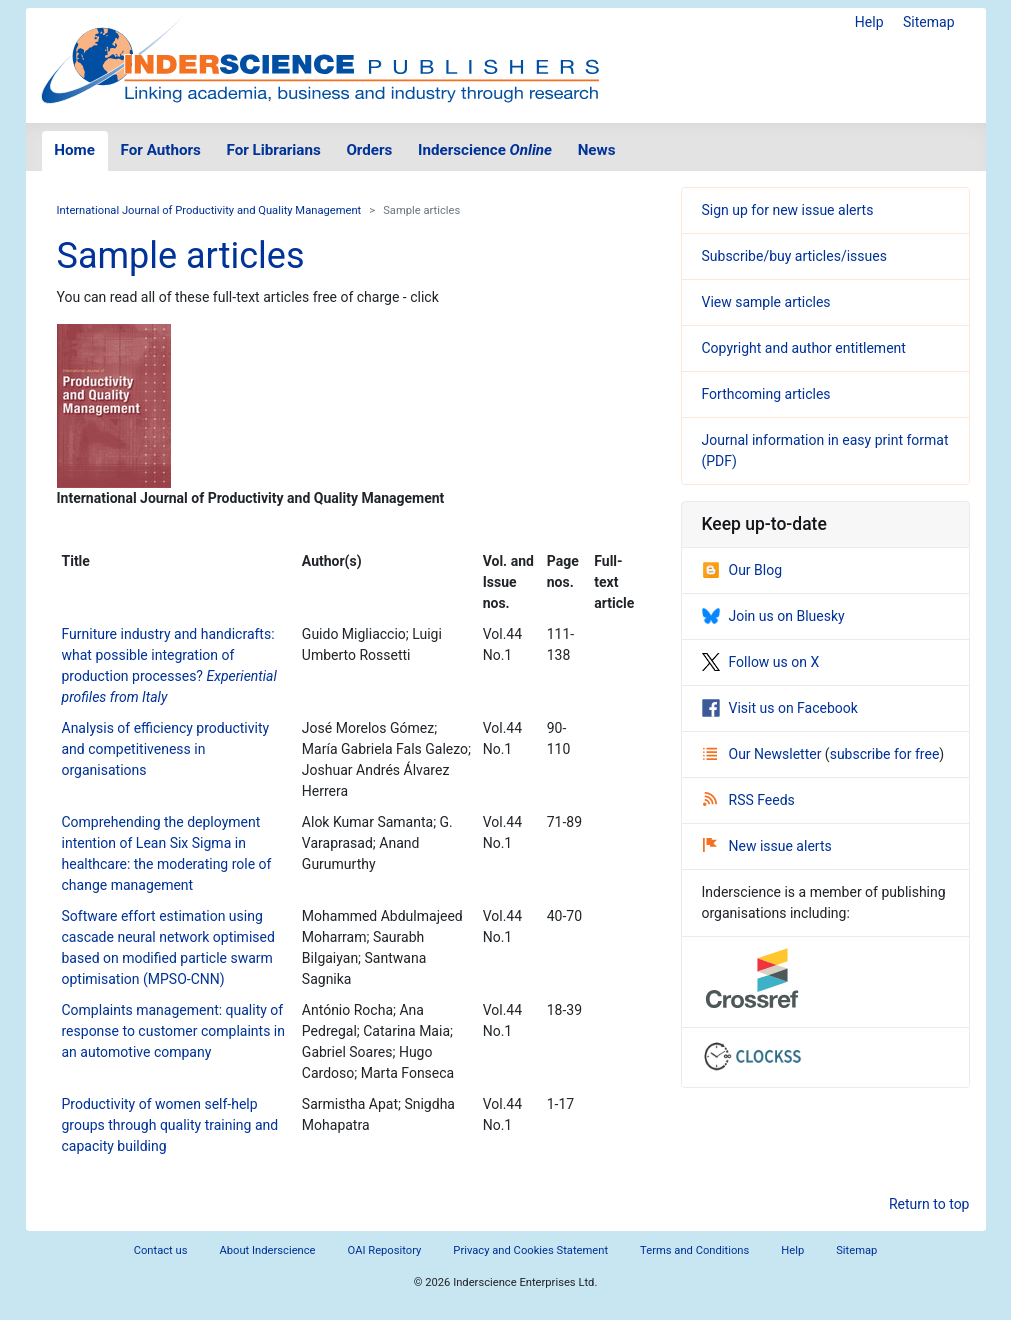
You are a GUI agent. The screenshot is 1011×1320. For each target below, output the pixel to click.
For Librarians (273, 150)
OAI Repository (385, 1250)
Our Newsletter (764, 754)
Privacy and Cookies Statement (530, 1250)
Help (869, 22)
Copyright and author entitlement (804, 348)
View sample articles (766, 302)
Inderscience (485, 150)
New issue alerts (767, 846)
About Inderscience (267, 1250)
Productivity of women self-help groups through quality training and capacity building (170, 1125)
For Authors (161, 150)
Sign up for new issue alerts (788, 210)
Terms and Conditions (694, 1250)
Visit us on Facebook (780, 708)
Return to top (929, 1204)
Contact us (161, 1250)
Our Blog (742, 570)
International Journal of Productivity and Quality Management (209, 210)
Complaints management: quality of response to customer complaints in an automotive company (174, 1031)
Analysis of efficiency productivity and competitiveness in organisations (166, 749)
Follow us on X (761, 662)
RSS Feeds (749, 800)
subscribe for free (885, 754)
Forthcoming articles (766, 394)
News (597, 150)
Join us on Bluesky (773, 616)
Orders (369, 150)
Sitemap (928, 22)
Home (74, 150)
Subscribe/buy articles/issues (794, 256)
